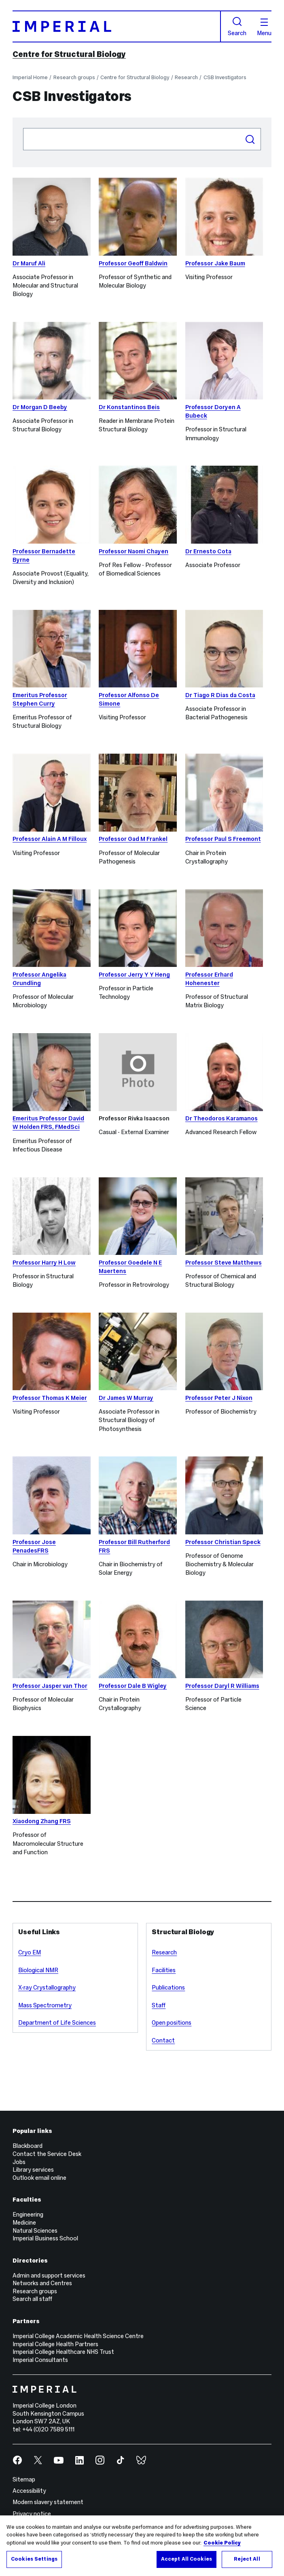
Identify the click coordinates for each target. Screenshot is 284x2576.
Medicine (24, 2222)
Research (186, 77)
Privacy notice (32, 2513)
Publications (168, 1987)
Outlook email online (39, 2177)
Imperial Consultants (40, 2360)
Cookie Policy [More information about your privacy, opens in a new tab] (222, 2543)
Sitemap (24, 2479)
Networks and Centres (42, 2283)
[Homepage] (116, 26)
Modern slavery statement (48, 2502)
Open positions (171, 2022)
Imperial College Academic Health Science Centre (78, 2336)
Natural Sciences (35, 2230)
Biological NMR (38, 1970)
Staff (158, 2005)
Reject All (247, 2559)
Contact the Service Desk (47, 2154)
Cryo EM (29, 1952)
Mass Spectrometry (45, 2005)
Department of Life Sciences (57, 2022)
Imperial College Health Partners (55, 2344)
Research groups (74, 77)
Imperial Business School (45, 2238)
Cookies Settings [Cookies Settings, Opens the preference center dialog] (34, 2559)
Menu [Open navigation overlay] (264, 27)
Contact (163, 2040)
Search (237, 27)
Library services (33, 2169)
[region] (142, 2545)
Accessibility (29, 2490)
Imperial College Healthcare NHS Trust (63, 2351)
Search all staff (32, 2299)
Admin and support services (49, 2275)
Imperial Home (30, 77)
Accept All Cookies (186, 2559)
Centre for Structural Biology (69, 54)
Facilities (164, 1970)
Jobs (19, 2162)
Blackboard (27, 2145)
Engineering (28, 2214)
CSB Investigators (224, 77)
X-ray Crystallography (47, 1987)
